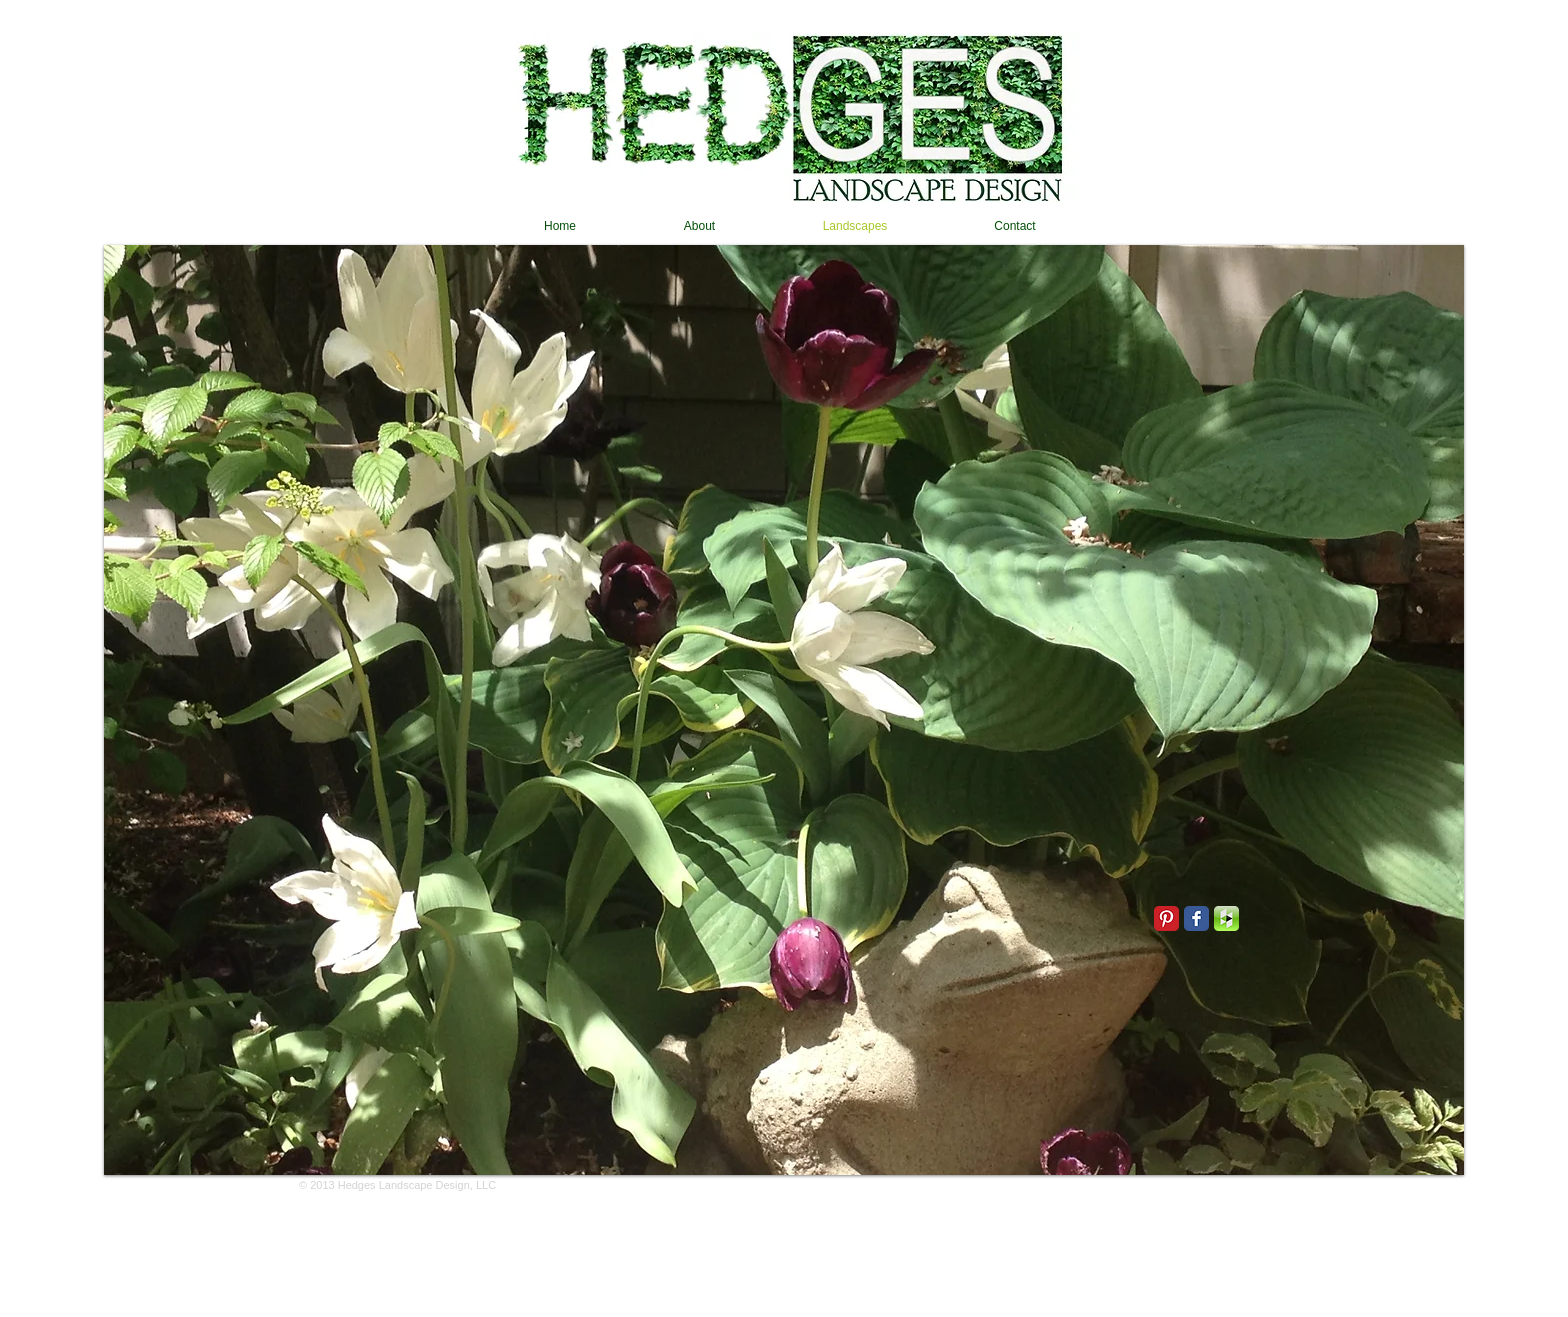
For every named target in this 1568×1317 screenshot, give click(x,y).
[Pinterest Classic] (1166, 918)
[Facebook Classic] (1196, 918)
